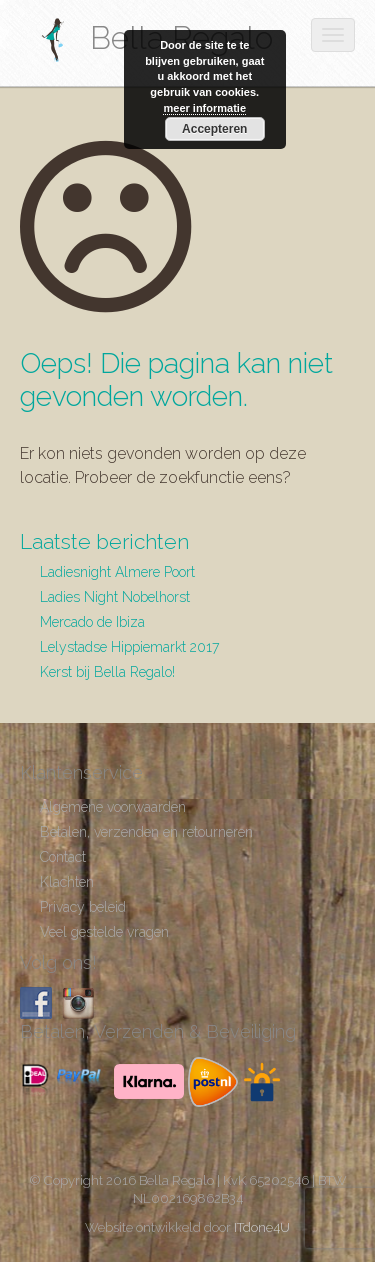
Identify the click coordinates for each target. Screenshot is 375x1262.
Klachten (67, 882)
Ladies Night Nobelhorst (115, 597)
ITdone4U (262, 1227)
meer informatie (204, 108)
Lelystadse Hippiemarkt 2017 (129, 647)
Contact (63, 857)
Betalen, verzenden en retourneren (146, 832)
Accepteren (214, 129)
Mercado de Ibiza (92, 622)
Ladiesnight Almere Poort (117, 572)
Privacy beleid (83, 907)
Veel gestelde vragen (104, 932)
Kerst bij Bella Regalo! (107, 672)
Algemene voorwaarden (113, 807)
